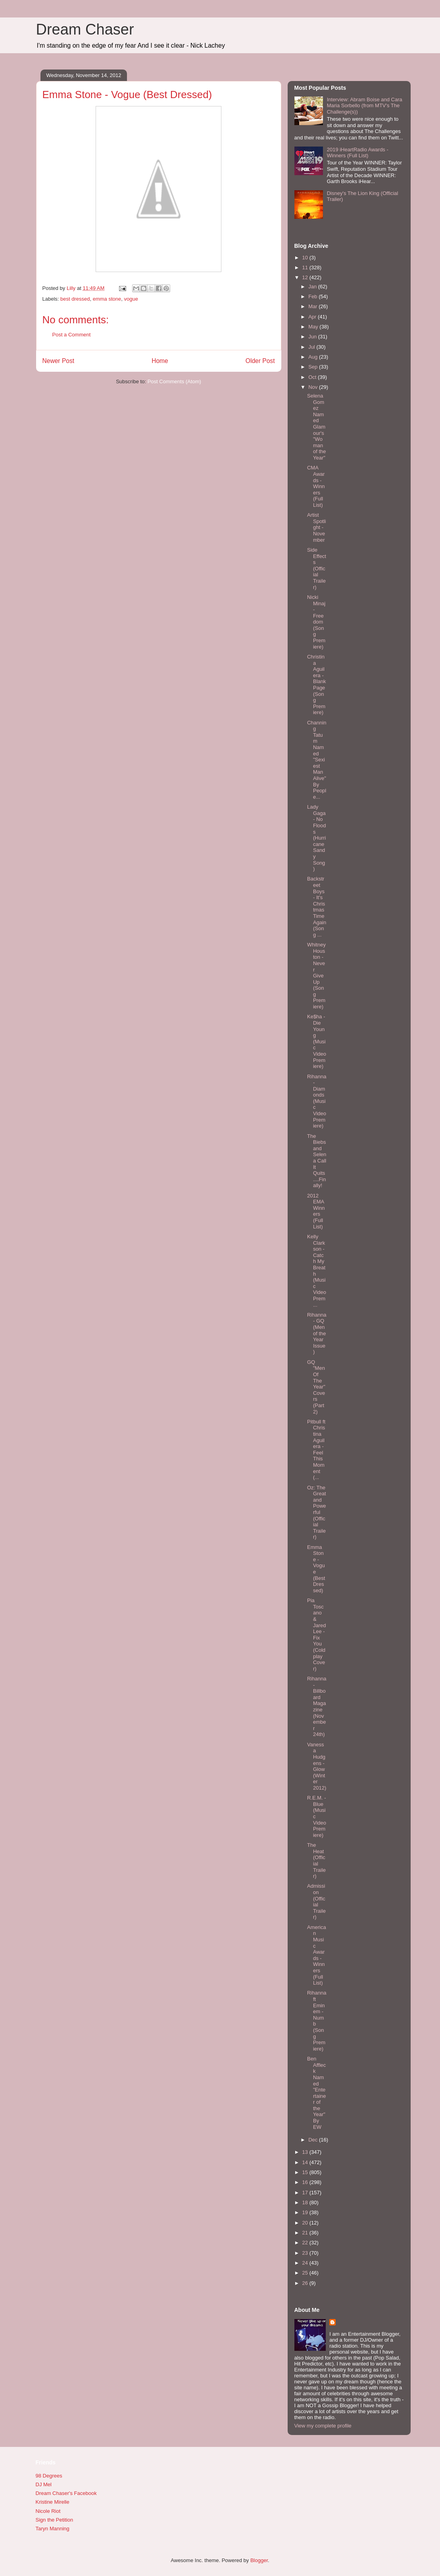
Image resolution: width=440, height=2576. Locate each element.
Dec (313, 2140)
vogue (131, 299)
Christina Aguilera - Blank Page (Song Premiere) (316, 684)
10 (305, 258)
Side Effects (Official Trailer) (316, 568)
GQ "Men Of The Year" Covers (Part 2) (316, 1387)
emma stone (107, 299)
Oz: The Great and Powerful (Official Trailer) (316, 1512)
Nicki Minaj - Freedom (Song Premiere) (316, 622)
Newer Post (58, 360)
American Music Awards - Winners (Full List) (316, 1955)
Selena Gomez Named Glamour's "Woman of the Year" (316, 427)
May (313, 327)
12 (305, 277)
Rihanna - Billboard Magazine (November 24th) (316, 1706)
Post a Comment (71, 335)
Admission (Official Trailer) (316, 1901)
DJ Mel (44, 2484)
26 (305, 2283)
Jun (313, 337)
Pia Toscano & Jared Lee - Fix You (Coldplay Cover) (316, 1634)
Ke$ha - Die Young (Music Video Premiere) (316, 1041)
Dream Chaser (85, 29)
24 (305, 2263)
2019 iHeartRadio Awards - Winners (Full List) (357, 153)
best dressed (75, 299)
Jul (312, 347)
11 (305, 267)
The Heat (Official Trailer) (316, 1860)
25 (305, 2273)
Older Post (260, 360)
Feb (313, 296)
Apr (313, 317)
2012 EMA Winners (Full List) (316, 1211)
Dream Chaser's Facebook (66, 2493)
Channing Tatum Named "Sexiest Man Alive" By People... (316, 760)
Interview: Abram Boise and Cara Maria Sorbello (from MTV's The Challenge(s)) (364, 106)
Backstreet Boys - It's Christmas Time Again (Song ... (316, 906)
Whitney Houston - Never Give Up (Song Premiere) (316, 976)
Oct (313, 377)
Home (160, 360)
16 (305, 2182)
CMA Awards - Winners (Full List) (316, 486)
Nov (313, 387)
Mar (313, 306)
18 (305, 2202)
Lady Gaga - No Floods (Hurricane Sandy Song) (316, 838)
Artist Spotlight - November (316, 527)
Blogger (259, 2560)
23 (305, 2253)
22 (305, 2243)
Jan (313, 287)
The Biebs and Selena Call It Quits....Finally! (316, 1161)
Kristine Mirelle (52, 2502)
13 (305, 2152)
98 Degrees (49, 2476)
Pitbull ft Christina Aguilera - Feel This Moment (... (316, 1449)
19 (305, 2212)
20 (305, 2223)
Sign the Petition (54, 2520)
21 (305, 2233)
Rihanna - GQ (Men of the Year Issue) (316, 1333)
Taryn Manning (52, 2529)
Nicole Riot (48, 2511)
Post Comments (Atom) (174, 381)
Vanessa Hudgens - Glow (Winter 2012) (316, 1766)
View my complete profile (323, 2426)
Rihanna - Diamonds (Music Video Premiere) (316, 1101)
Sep (313, 367)
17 (305, 2193)
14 (305, 2162)
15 (305, 2172)
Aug (313, 357)
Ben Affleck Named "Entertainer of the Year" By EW (316, 2093)
